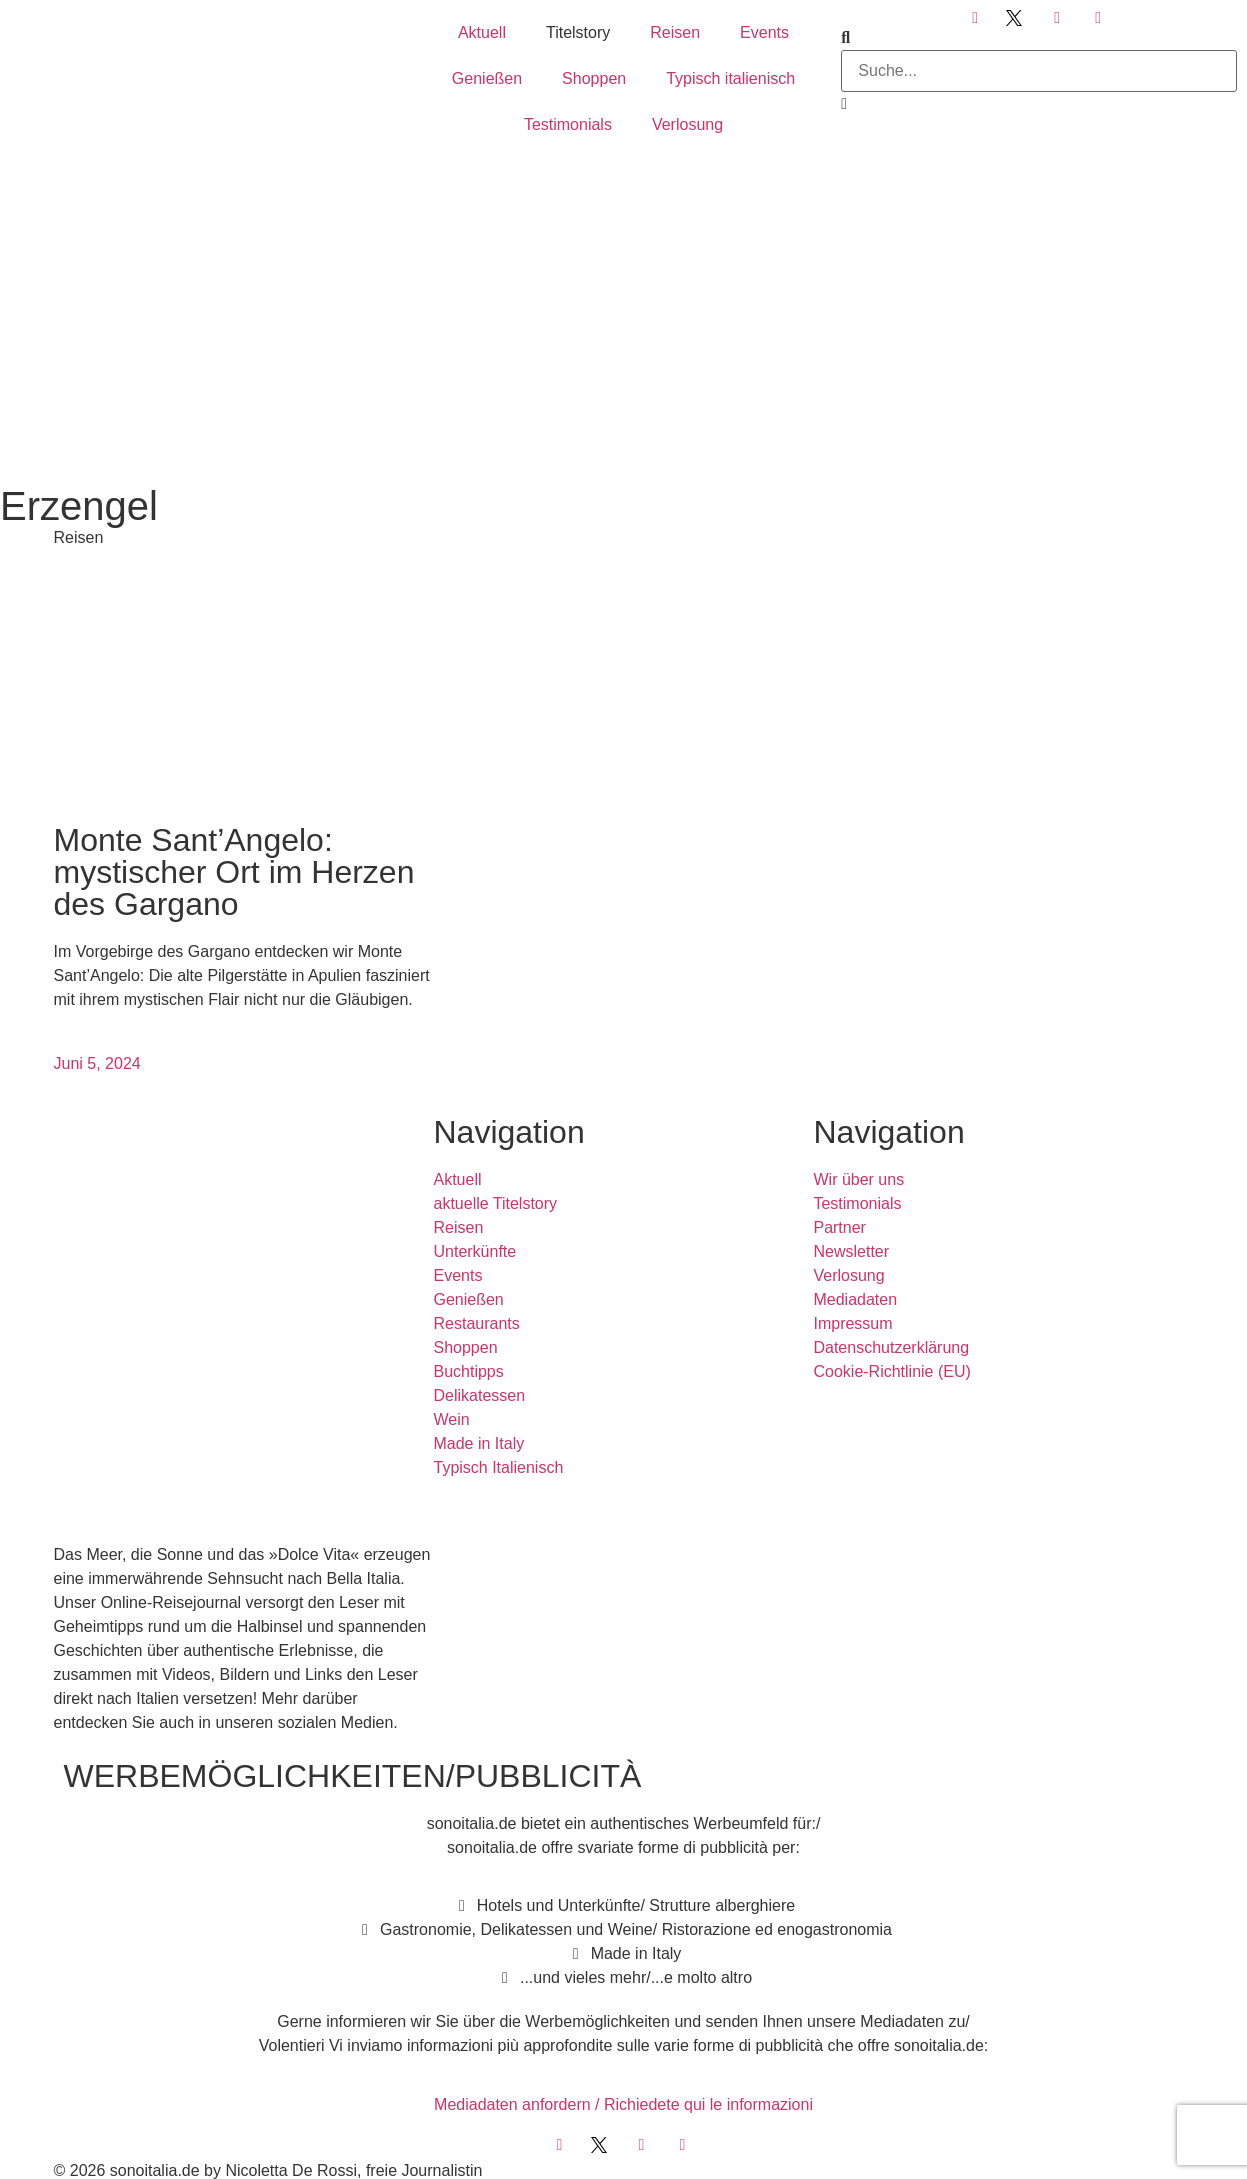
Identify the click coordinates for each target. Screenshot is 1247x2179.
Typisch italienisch (730, 78)
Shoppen (594, 78)
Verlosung (687, 124)
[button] (1039, 38)
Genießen (487, 78)
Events (764, 32)
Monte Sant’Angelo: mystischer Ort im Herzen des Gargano (234, 872)
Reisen (675, 32)
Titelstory (578, 32)
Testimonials (568, 124)
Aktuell (482, 32)
